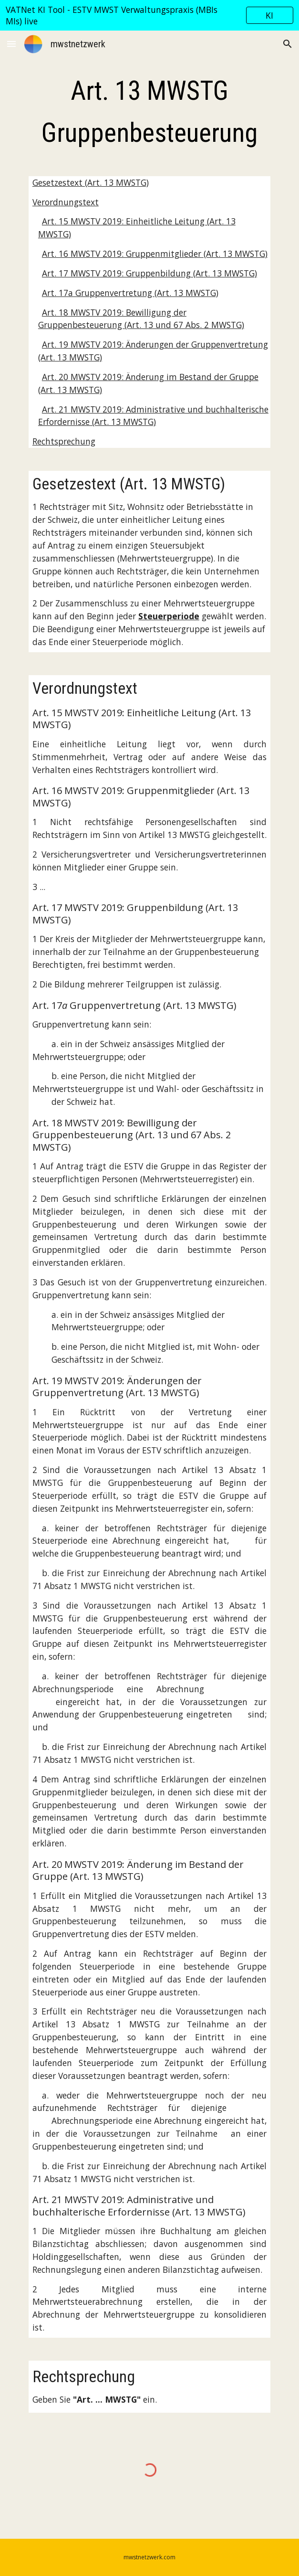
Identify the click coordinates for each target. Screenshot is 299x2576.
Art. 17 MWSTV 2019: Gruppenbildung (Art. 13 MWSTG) (149, 273)
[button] (11, 44)
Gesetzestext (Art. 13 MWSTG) (90, 182)
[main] (149, 112)
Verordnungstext (65, 202)
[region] (149, 15)
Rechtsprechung (63, 441)
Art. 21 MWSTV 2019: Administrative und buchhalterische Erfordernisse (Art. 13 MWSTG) (153, 415)
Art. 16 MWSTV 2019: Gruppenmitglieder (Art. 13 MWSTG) (155, 253)
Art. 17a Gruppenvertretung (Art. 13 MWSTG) (130, 292)
